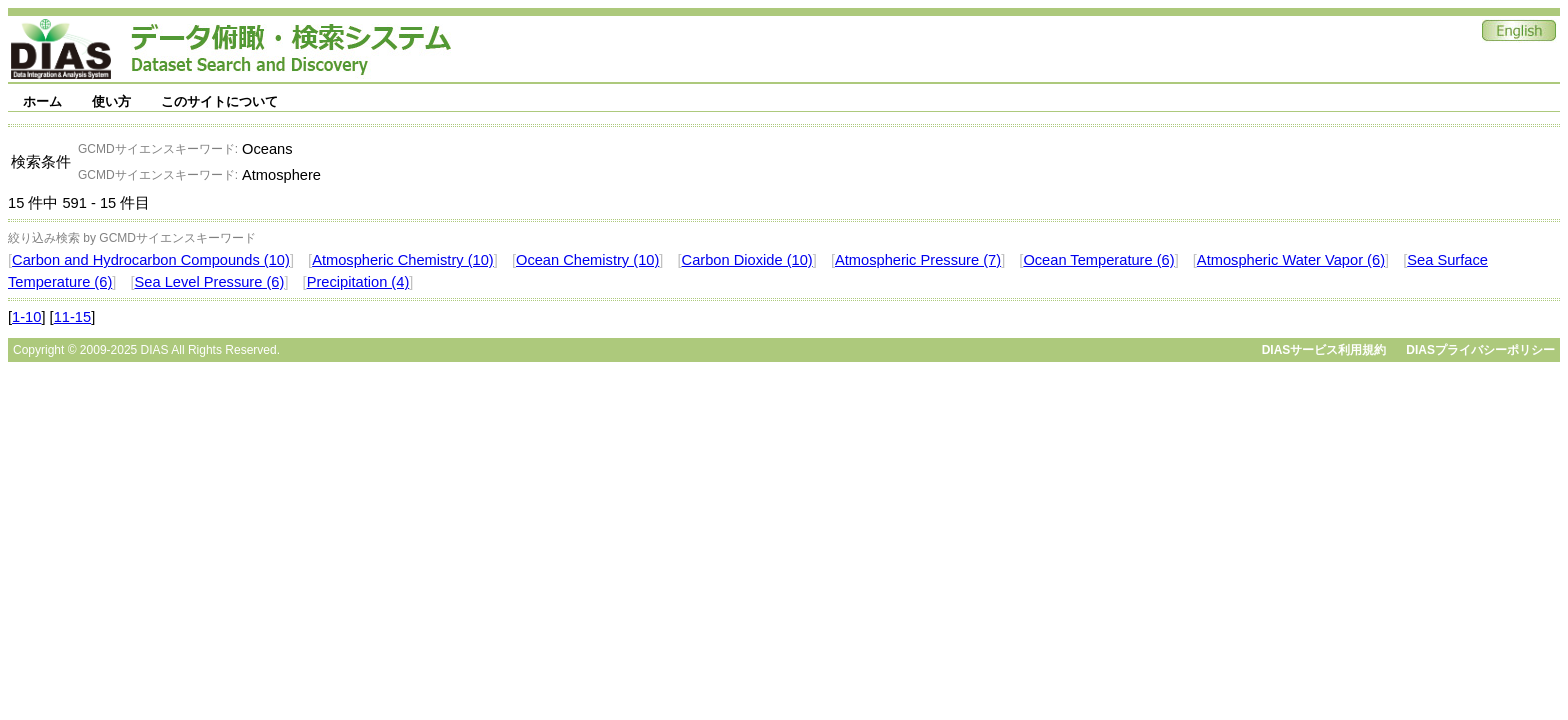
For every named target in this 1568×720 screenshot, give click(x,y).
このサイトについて (219, 101)
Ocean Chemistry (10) (587, 260)
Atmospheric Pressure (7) (918, 260)
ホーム (42, 101)
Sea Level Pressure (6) (210, 282)
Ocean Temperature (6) (1098, 260)
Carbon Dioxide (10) (747, 260)
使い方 (111, 101)
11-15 (73, 317)
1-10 (26, 317)
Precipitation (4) (358, 282)
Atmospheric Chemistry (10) (403, 260)
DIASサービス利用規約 (1324, 350)
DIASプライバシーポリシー (1480, 350)
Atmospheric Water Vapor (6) (1291, 260)
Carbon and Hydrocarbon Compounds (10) (151, 260)
